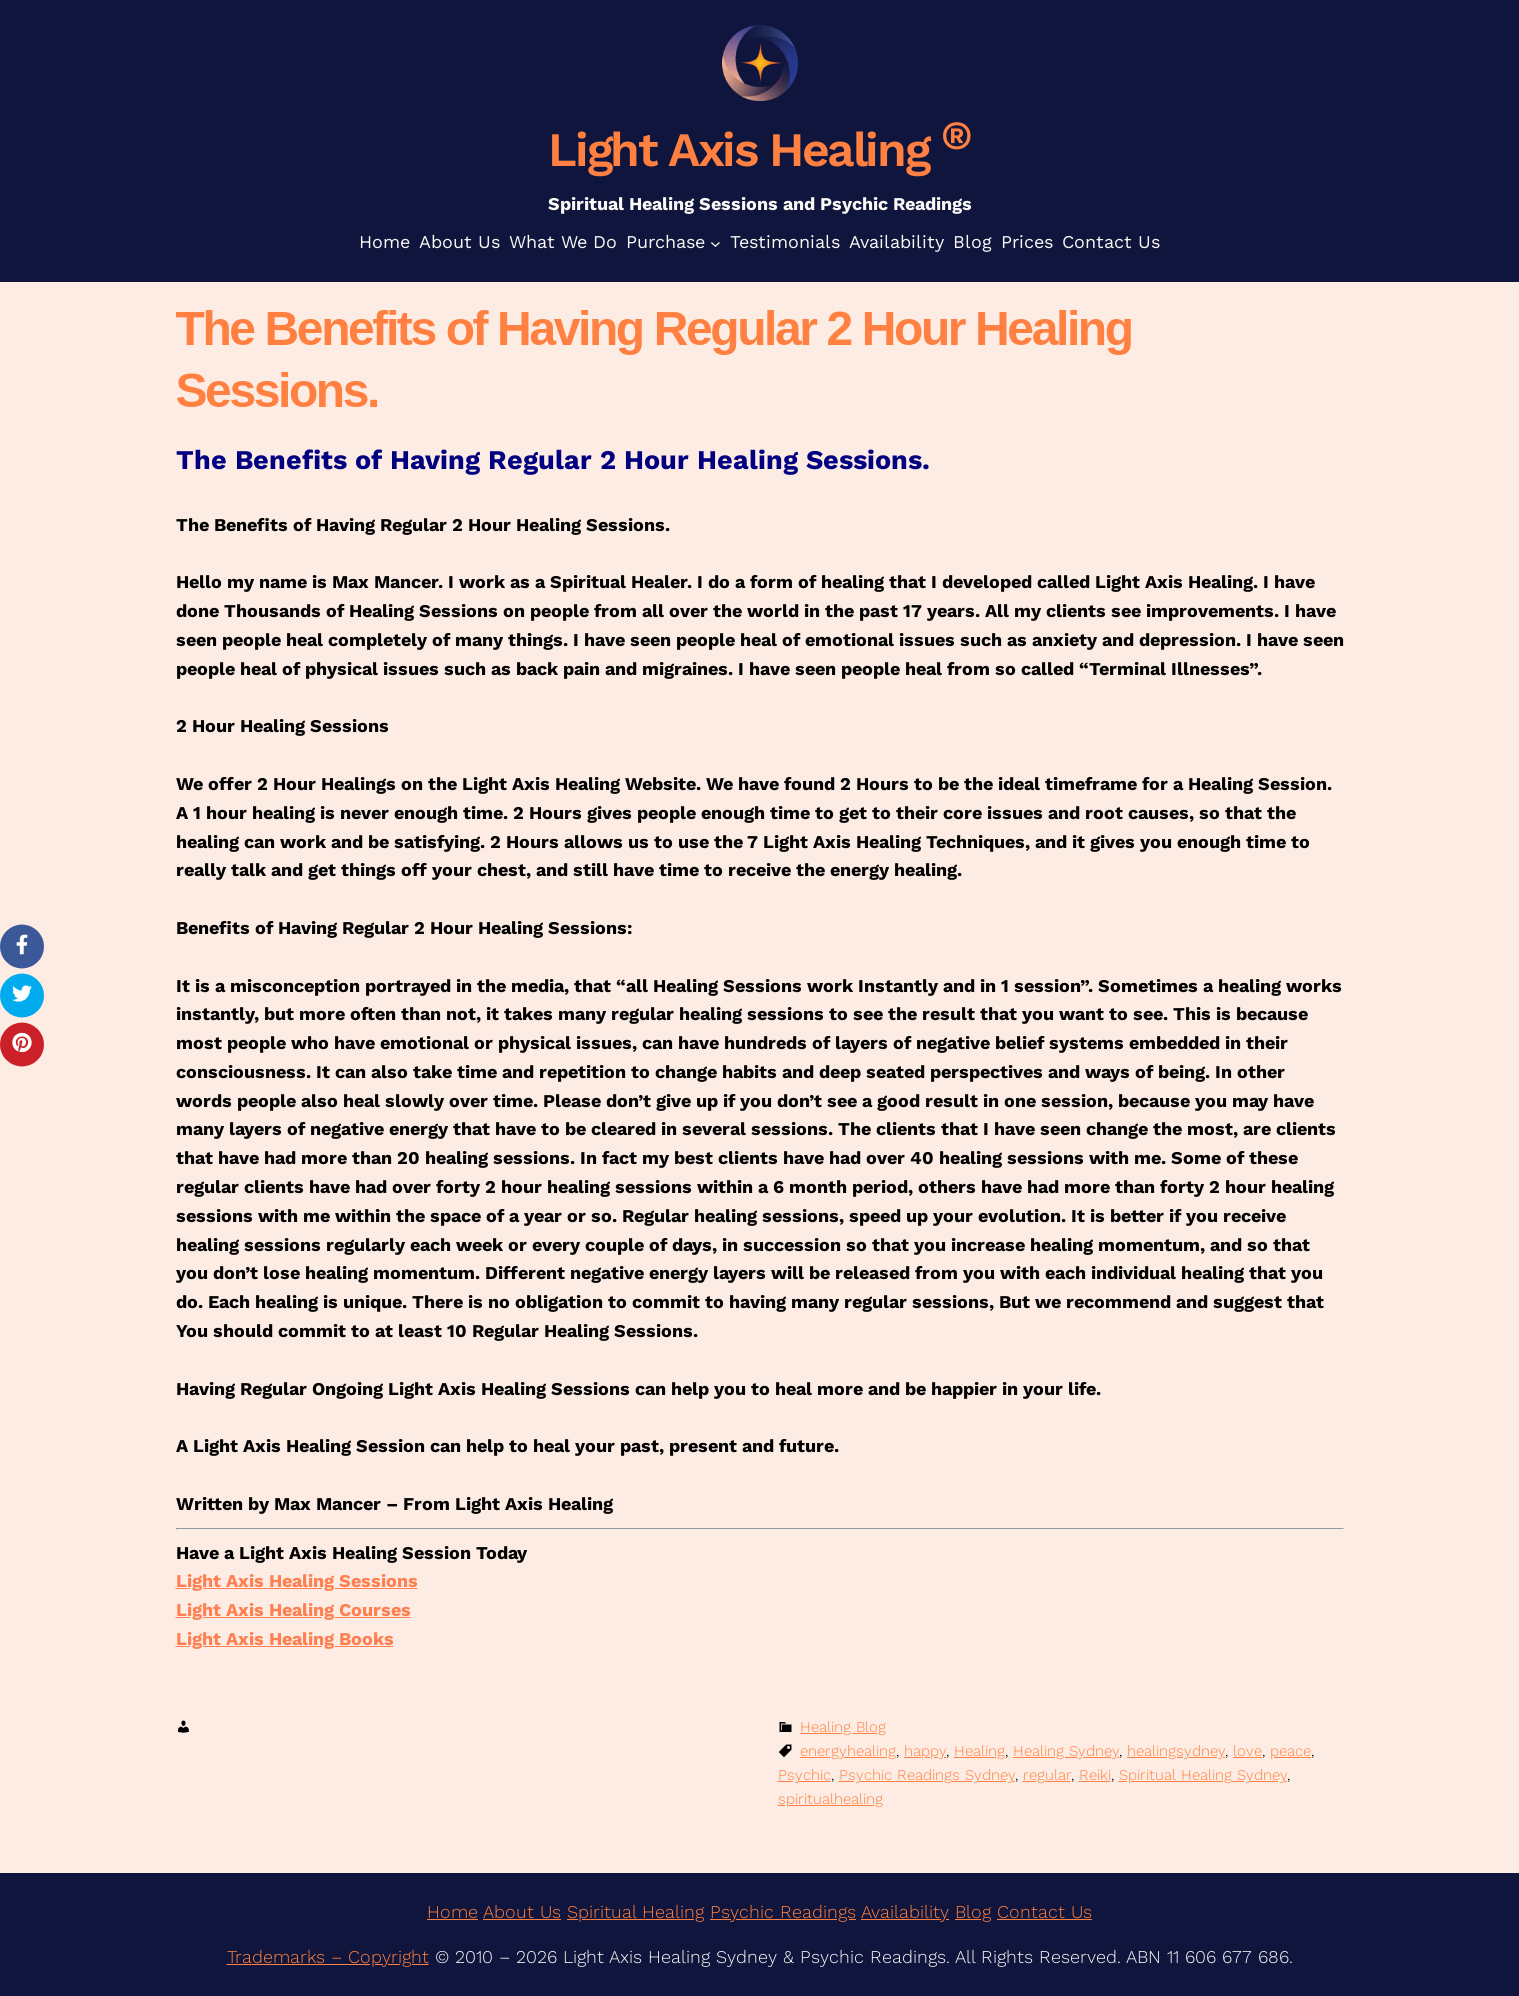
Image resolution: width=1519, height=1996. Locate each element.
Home (452, 1911)
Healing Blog (843, 1727)
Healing (979, 1751)
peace (1290, 1751)
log (978, 1911)
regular (1047, 1775)
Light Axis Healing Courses (293, 1609)
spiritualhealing (830, 1799)
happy (925, 1751)
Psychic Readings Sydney (927, 1775)
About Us (522, 1911)
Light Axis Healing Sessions (297, 1580)
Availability (905, 1911)
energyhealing (848, 1751)
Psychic (804, 1775)
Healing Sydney (1066, 1751)
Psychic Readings (783, 1911)
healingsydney (1176, 1751)
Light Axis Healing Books (285, 1638)
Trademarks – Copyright (328, 1956)
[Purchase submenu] (715, 242)
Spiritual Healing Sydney (1203, 1775)
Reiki (1095, 1775)
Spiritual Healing (635, 1911)
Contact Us (1044, 1911)
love (1247, 1751)
